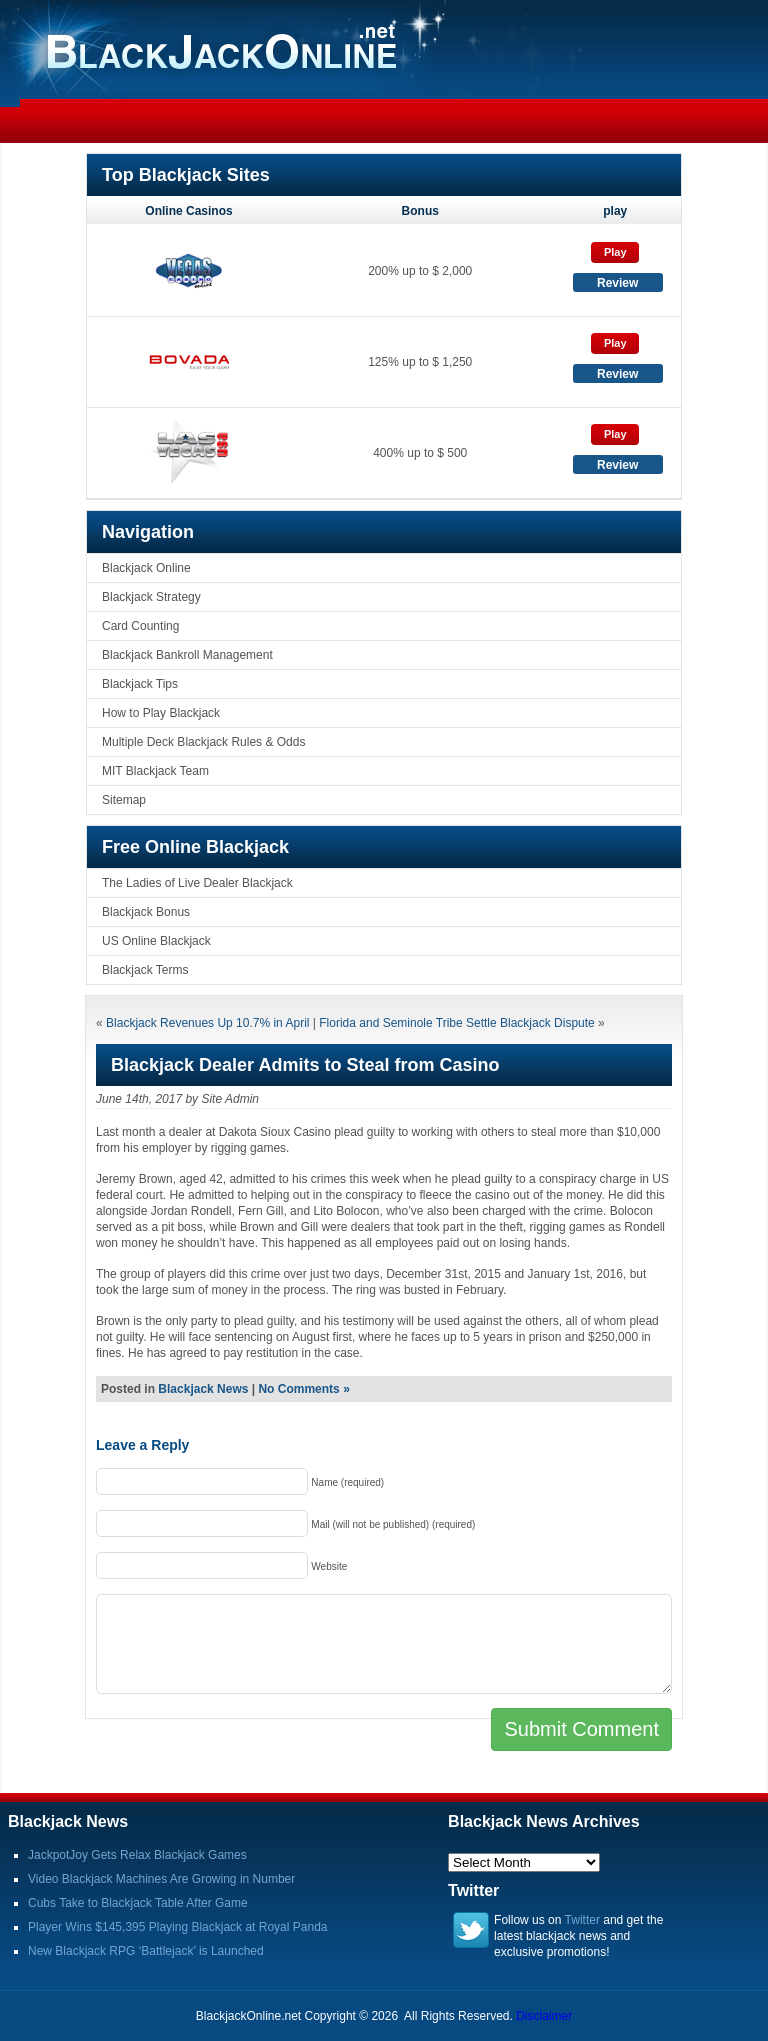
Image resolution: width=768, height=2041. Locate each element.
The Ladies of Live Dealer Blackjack (197, 883)
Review (617, 283)
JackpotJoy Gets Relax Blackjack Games (137, 1855)
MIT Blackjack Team (155, 771)
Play (615, 252)
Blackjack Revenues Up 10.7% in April (207, 1023)
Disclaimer (544, 2016)
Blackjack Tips (140, 684)
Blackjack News (203, 1389)
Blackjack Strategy (151, 597)
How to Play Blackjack (161, 713)
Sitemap (124, 800)
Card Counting (140, 626)
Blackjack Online (146, 568)
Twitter (582, 1920)
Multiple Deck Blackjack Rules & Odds (203, 742)
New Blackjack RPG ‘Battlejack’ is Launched (146, 1951)
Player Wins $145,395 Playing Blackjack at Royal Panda (178, 1927)
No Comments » (303, 1389)
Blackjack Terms (145, 970)
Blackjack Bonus (146, 912)
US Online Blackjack (156, 941)
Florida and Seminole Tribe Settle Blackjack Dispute (456, 1023)
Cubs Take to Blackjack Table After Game (138, 1903)
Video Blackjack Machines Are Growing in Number (161, 1879)
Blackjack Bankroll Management (187, 655)
